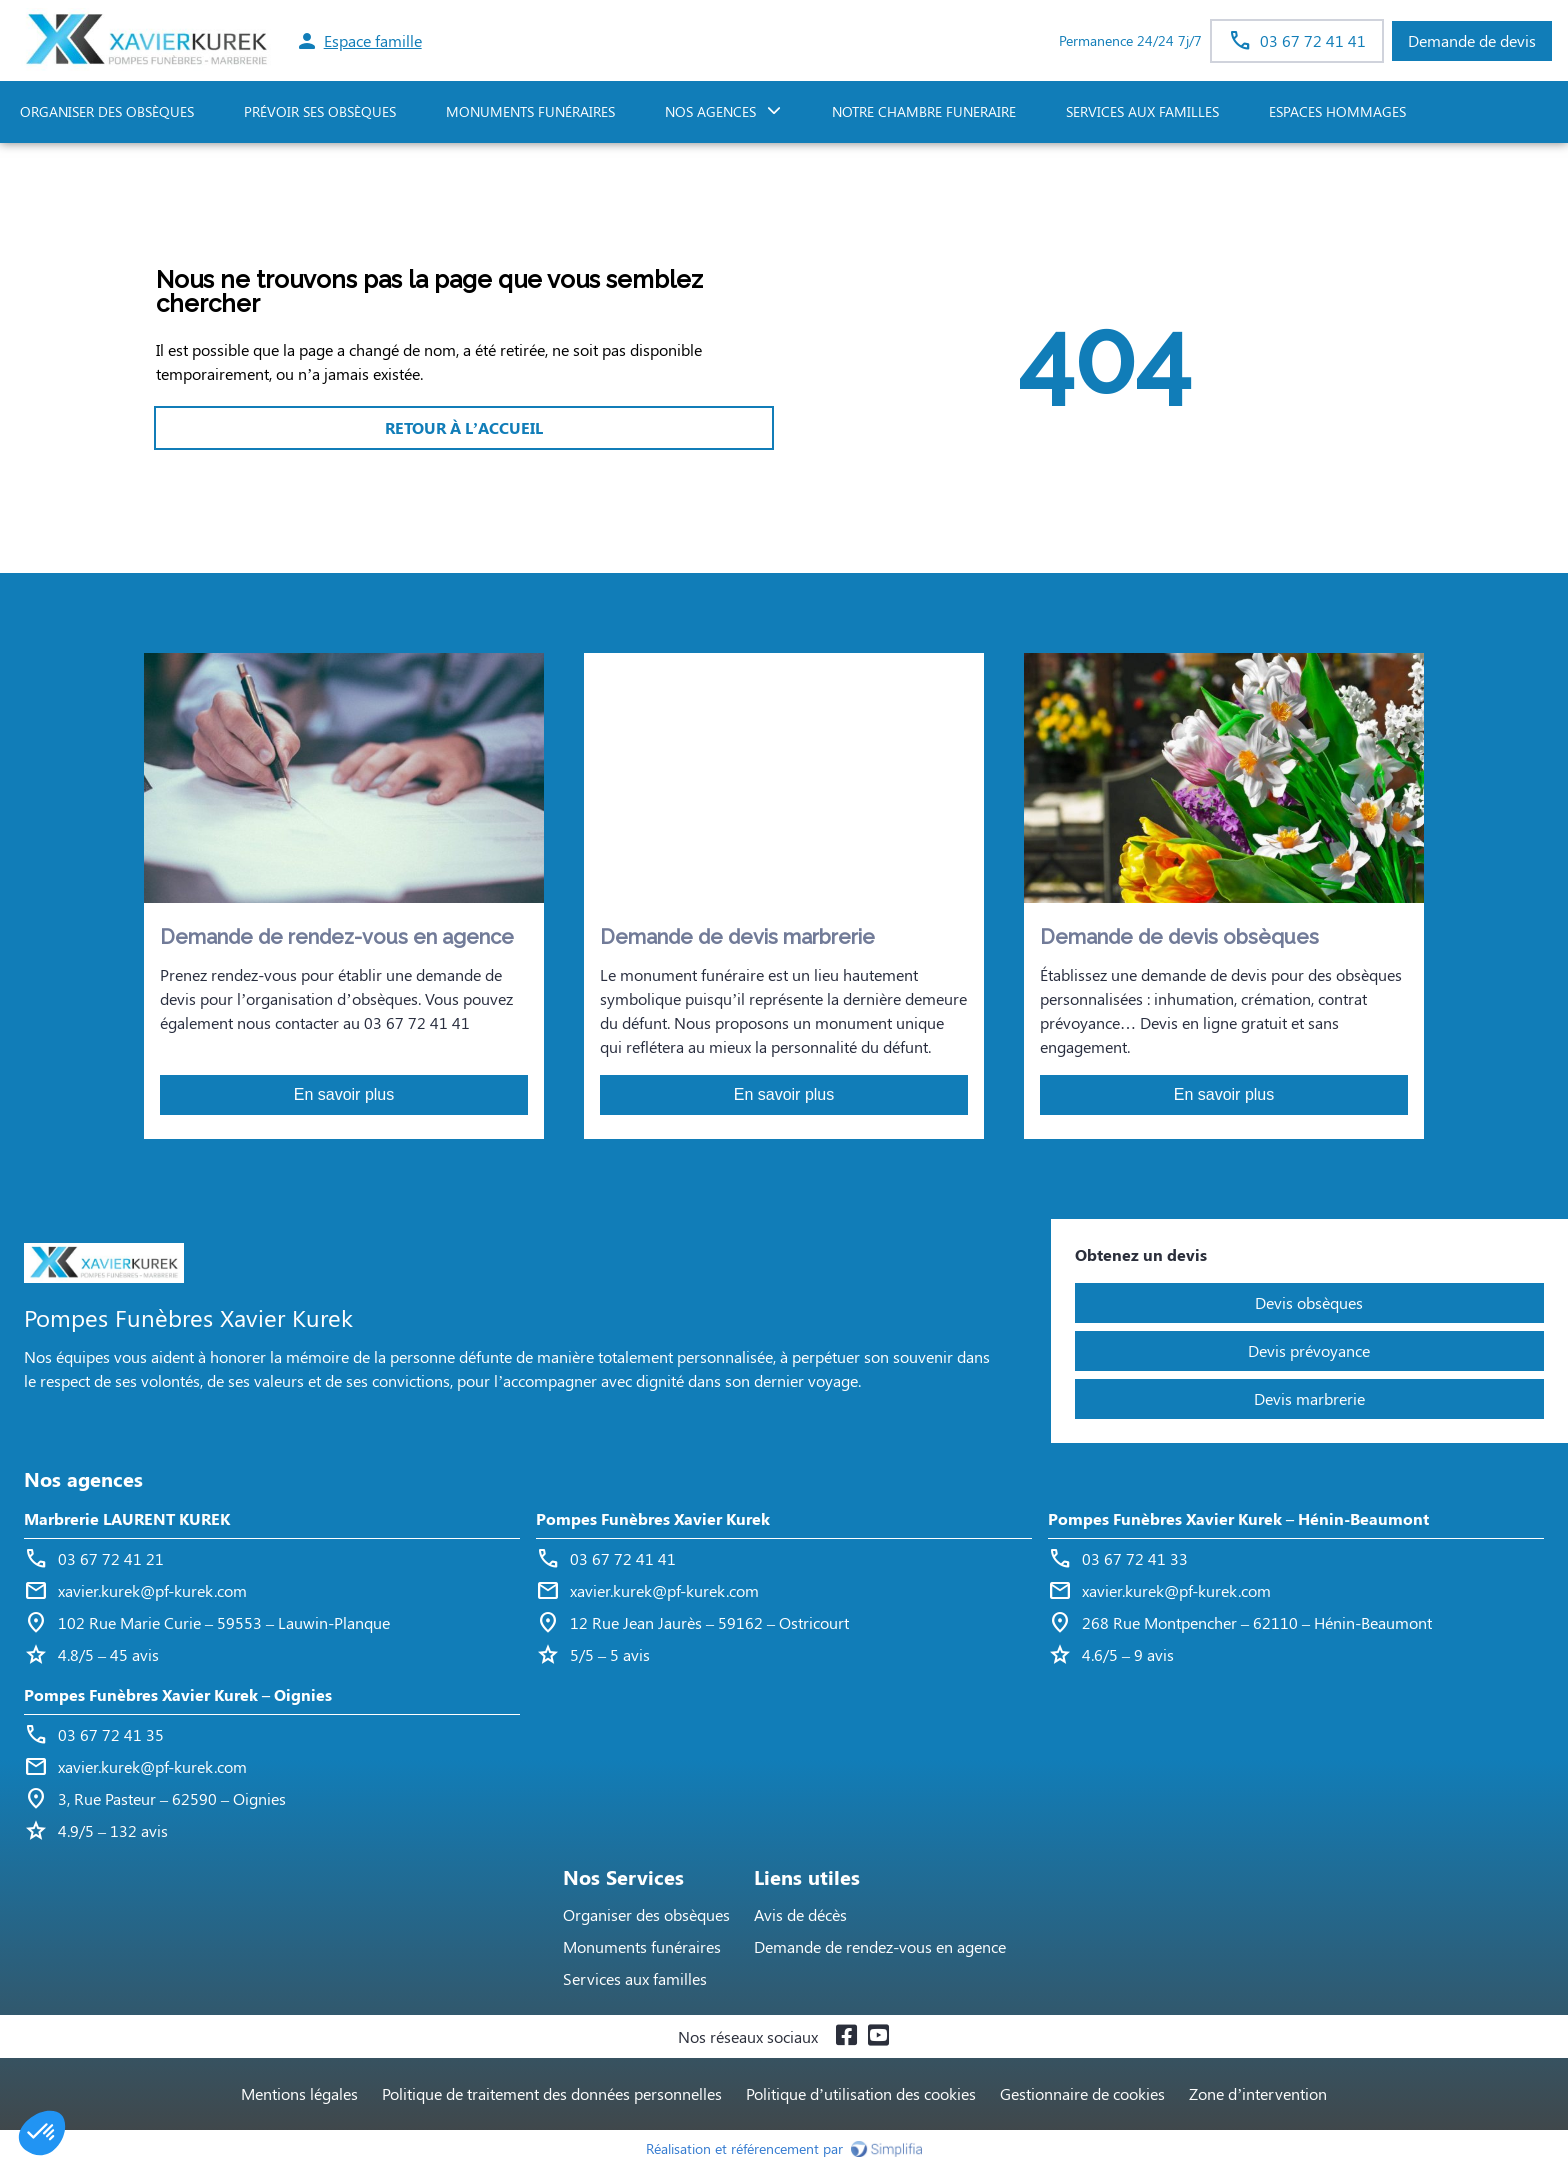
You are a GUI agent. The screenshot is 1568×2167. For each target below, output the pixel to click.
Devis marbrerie (1309, 1398)
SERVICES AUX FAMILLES (1142, 111)
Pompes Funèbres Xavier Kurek (653, 1518)
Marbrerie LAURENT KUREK (127, 1518)
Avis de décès (800, 1914)
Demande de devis (1472, 40)
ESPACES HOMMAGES (1337, 111)
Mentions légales (299, 2093)
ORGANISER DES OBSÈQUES (107, 111)
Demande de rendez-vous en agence (880, 1946)
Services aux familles (635, 1978)
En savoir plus (344, 1094)
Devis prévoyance (1309, 1350)
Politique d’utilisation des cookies (861, 2093)
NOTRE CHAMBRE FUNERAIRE (924, 111)
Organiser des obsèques (646, 1914)
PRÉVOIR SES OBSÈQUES (320, 111)
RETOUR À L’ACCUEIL (464, 427)
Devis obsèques (1309, 1302)
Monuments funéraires (530, 111)
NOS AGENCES (710, 111)
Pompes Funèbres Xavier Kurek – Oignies (178, 1694)
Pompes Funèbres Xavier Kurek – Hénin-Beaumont (1238, 1518)
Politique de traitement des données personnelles (552, 2093)
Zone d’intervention (1258, 2093)
